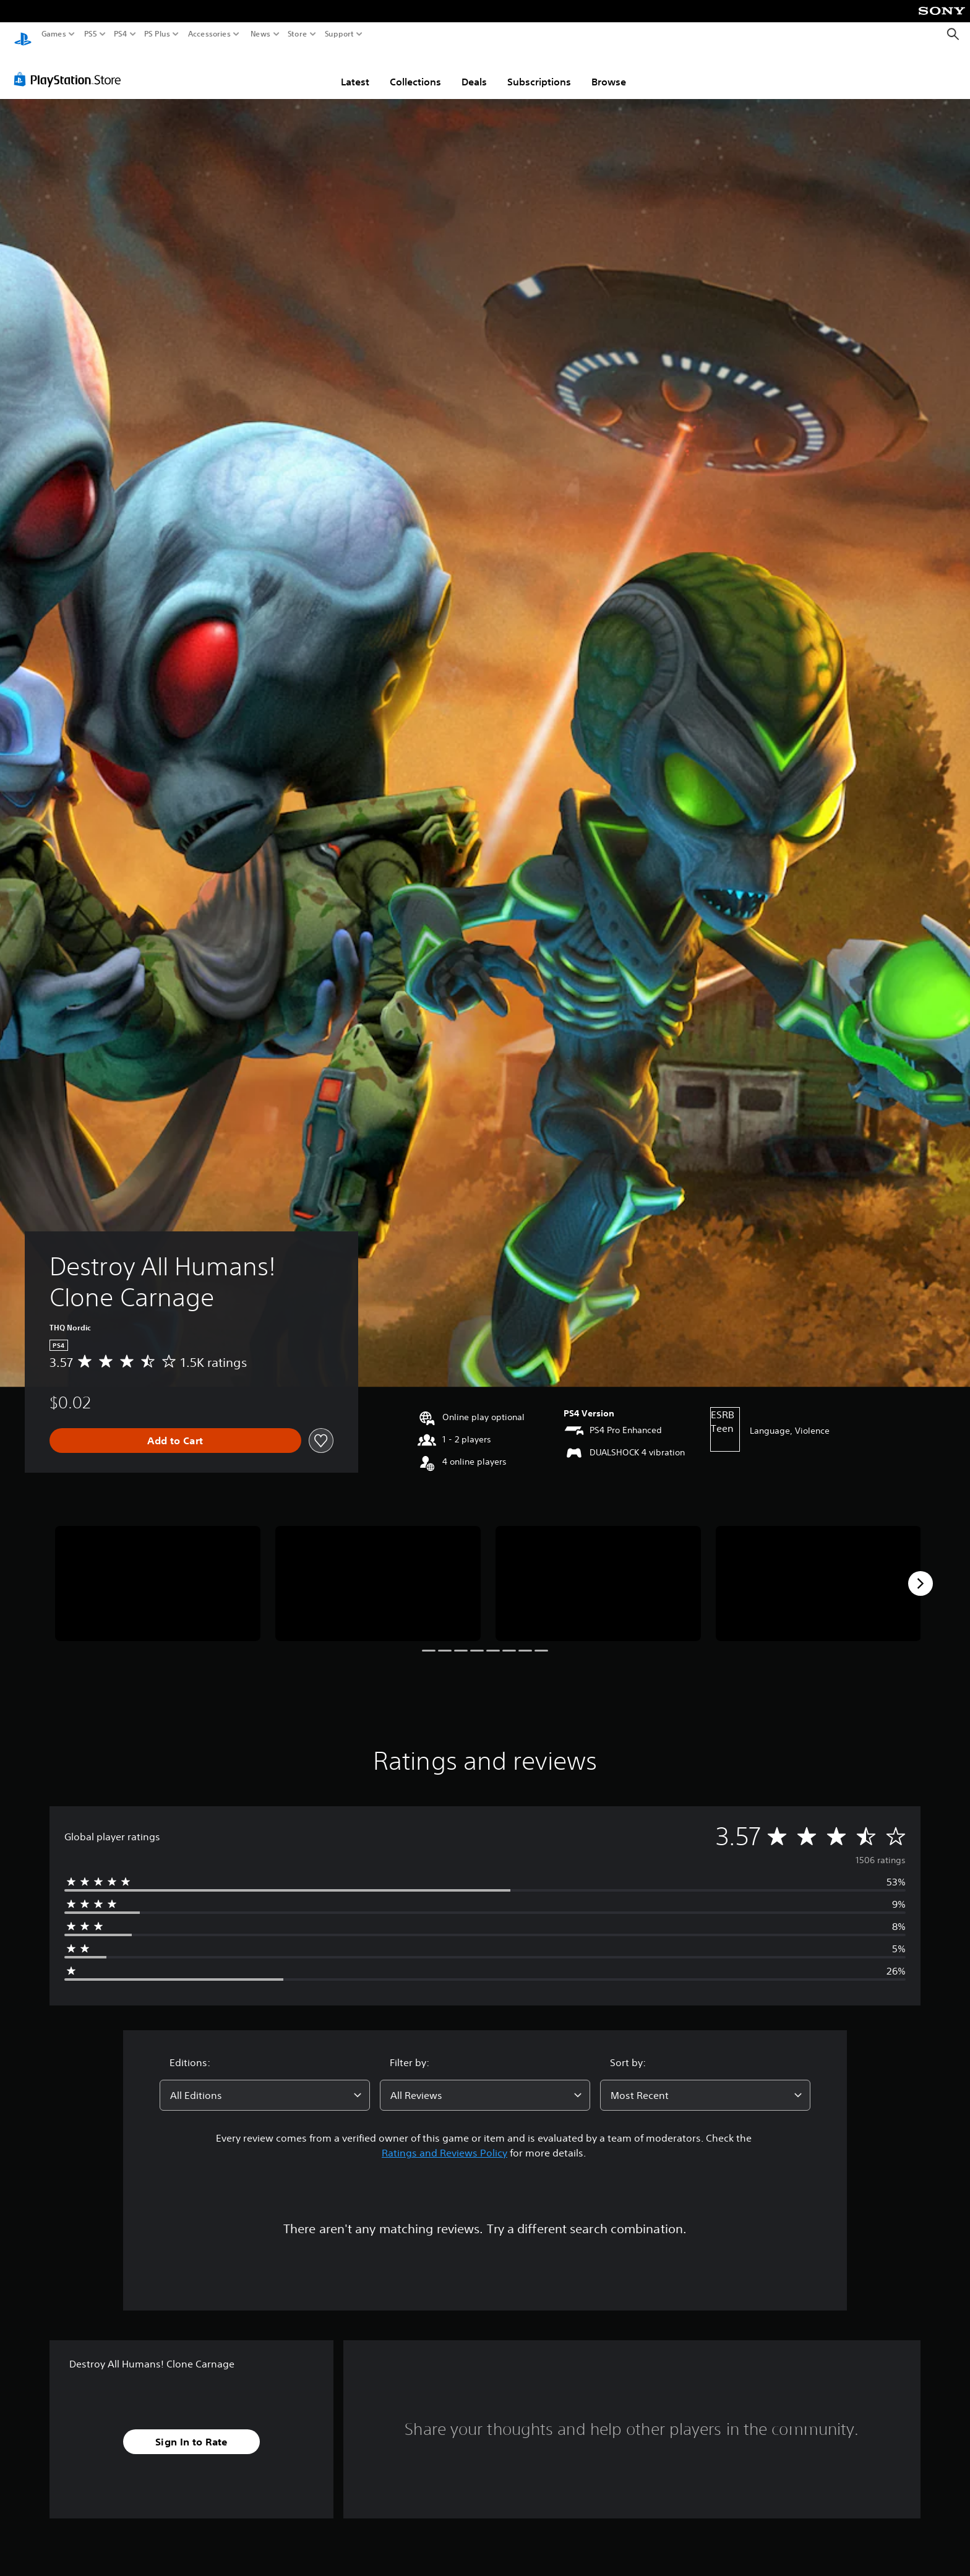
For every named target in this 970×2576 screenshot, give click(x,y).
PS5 (90, 34)
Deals (474, 70)
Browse (608, 70)
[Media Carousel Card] (157, 1572)
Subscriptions (539, 70)
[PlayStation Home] (22, 34)
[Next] (920, 1571)
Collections (415, 70)
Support (339, 34)
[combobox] (265, 2083)
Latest (355, 70)
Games (53, 34)
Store (297, 34)
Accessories (209, 34)
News (260, 34)
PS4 (120, 34)
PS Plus (157, 34)
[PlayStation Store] (71, 67)
